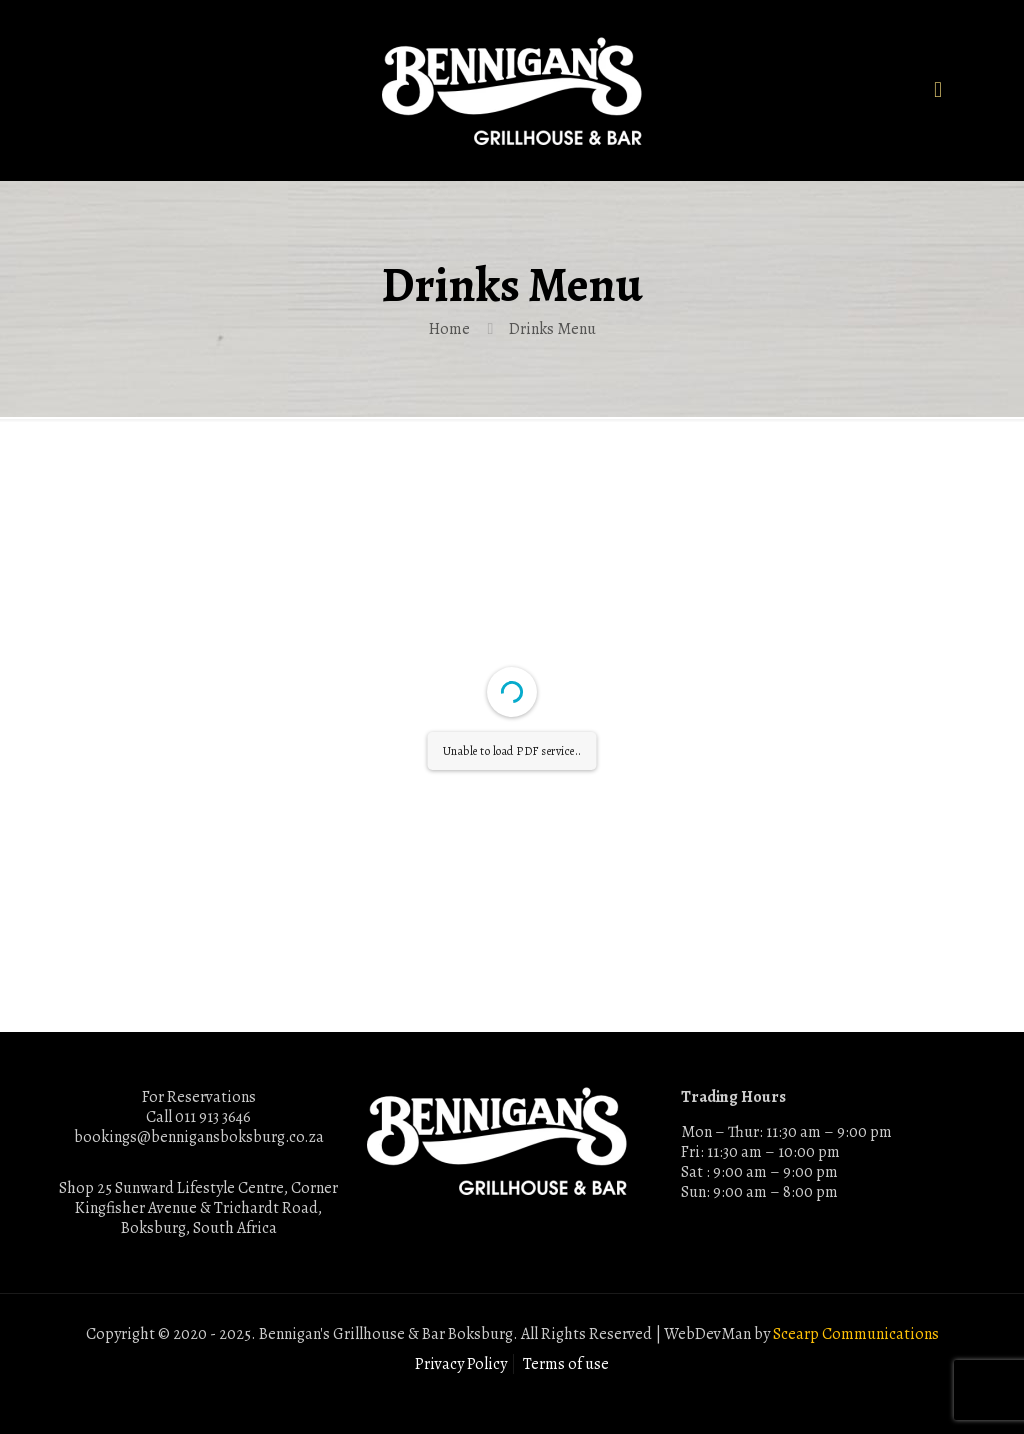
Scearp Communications (856, 1334)
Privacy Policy (461, 1364)
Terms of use (566, 1364)
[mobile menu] (938, 90)
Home (449, 329)
